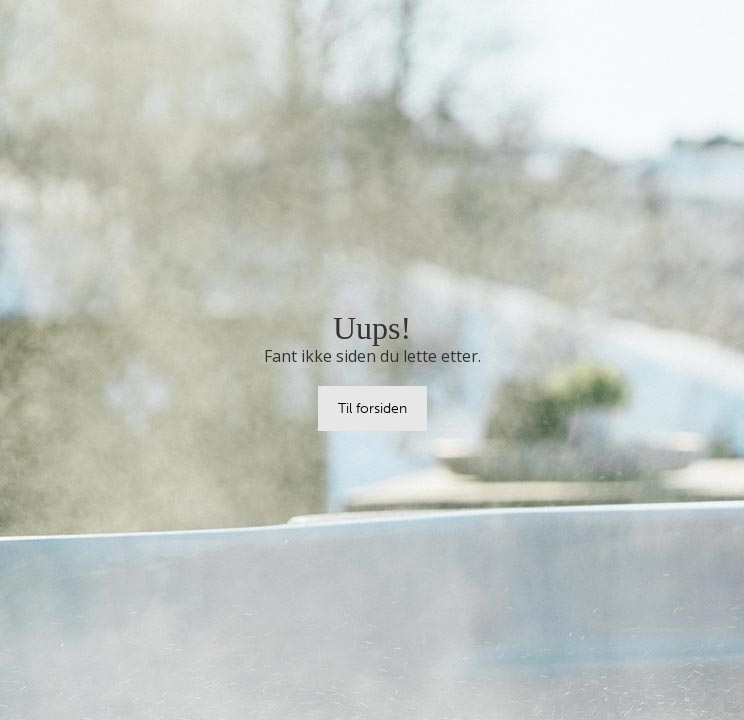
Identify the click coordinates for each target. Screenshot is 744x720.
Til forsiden (372, 408)
